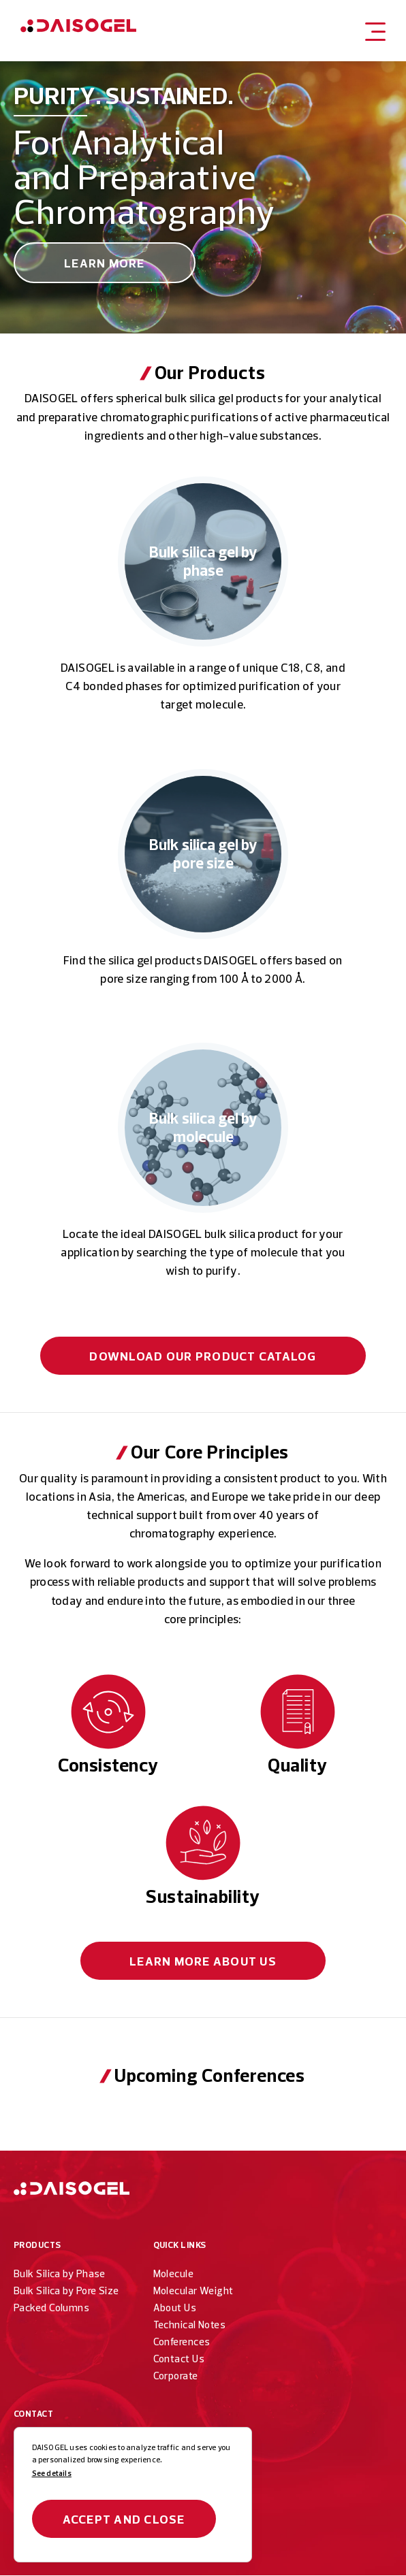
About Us (203, 1961)
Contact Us (178, 2359)
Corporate (175, 2376)
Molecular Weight (193, 2290)
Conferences (181, 2342)
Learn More (104, 263)
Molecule (173, 2273)
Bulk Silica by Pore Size (66, 2290)
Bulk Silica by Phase (60, 2273)
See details (52, 2473)
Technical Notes (189, 2325)
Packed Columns (51, 2308)
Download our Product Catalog (202, 1356)
